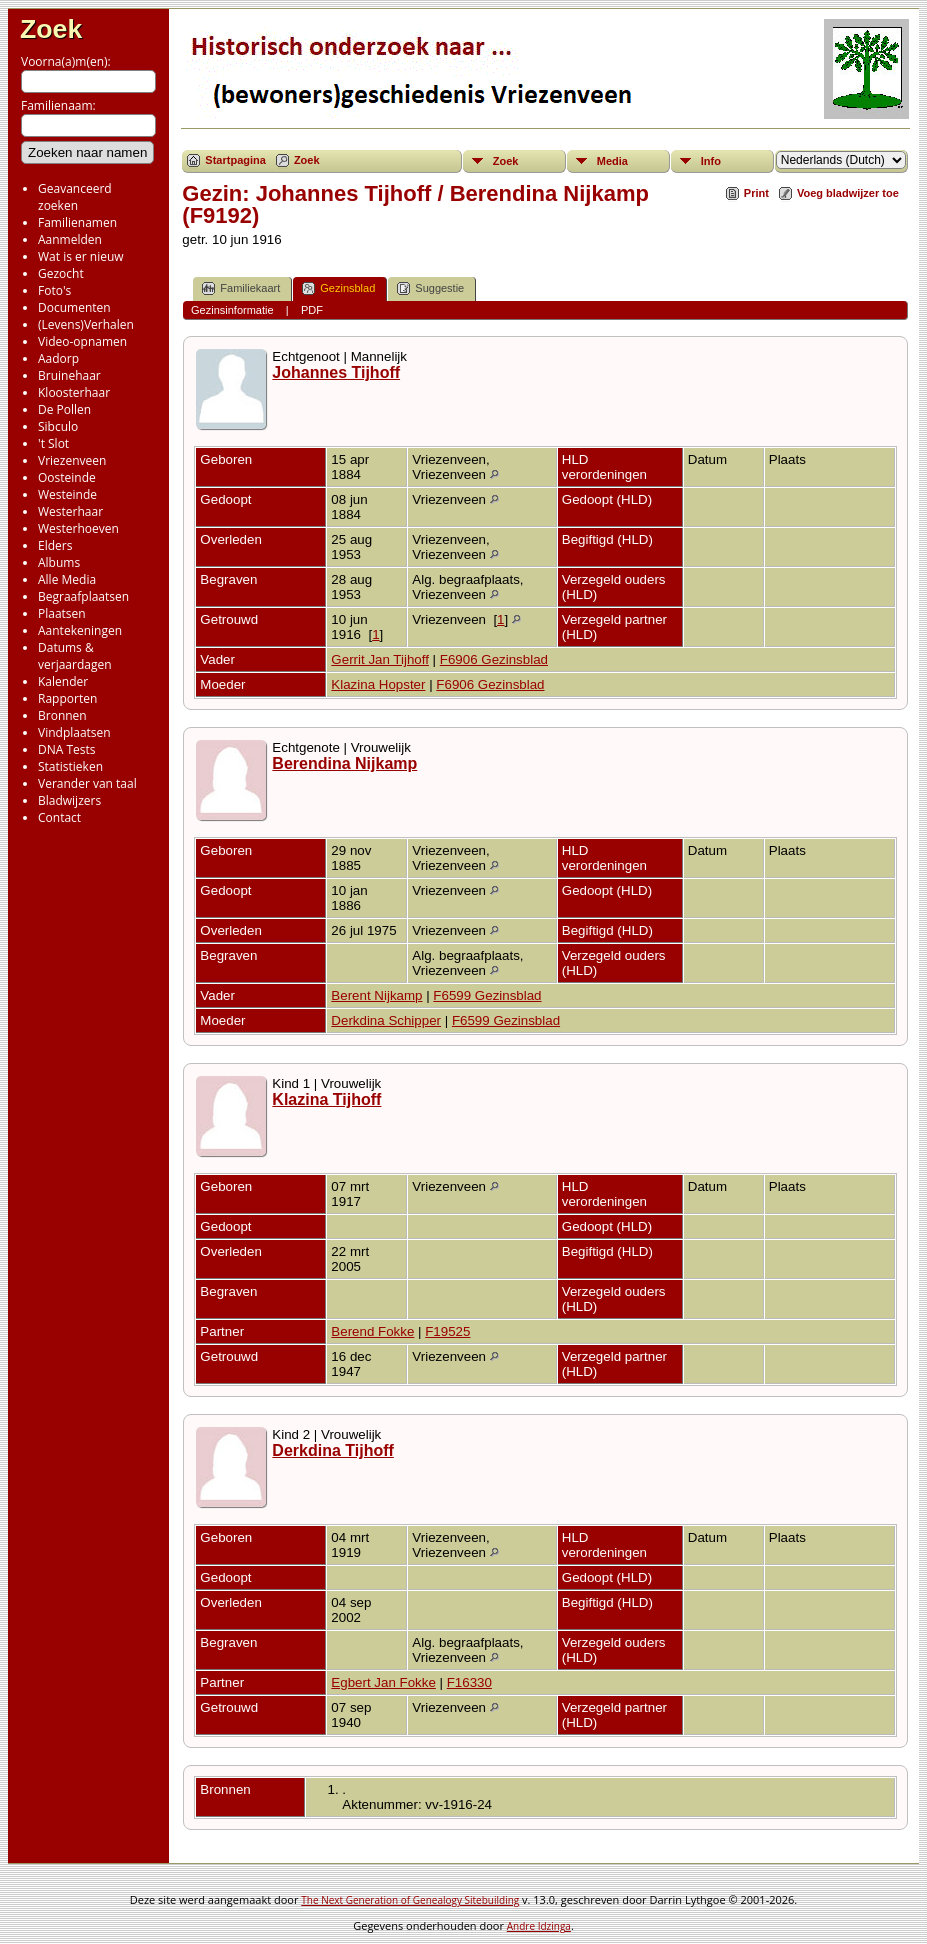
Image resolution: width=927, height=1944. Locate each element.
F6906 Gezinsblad (494, 659)
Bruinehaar (69, 375)
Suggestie (430, 288)
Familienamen (77, 222)
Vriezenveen (72, 460)
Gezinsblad (338, 288)
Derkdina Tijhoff (333, 1450)
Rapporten (67, 698)
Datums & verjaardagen (75, 656)
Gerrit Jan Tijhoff (380, 659)
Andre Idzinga (539, 1926)
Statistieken (70, 766)
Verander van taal (87, 783)
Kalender (63, 681)
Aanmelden (70, 239)
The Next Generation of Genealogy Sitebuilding (410, 1900)
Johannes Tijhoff (336, 372)
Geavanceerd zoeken (75, 197)
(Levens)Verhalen (86, 324)
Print (756, 193)
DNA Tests (67, 749)
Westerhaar (70, 511)
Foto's (54, 290)
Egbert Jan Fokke (383, 1682)
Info (711, 161)
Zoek (51, 29)
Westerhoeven (78, 528)
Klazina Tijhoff (326, 1099)
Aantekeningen (80, 630)
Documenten (74, 307)
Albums (59, 562)
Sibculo (58, 426)
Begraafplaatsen (83, 596)
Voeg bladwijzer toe (848, 193)
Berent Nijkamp (376, 995)
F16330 (469, 1682)
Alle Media (67, 579)
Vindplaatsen (74, 732)
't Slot (53, 443)
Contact (59, 817)
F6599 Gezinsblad (487, 995)
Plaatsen (62, 613)
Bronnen (62, 715)
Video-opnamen (82, 341)
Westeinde (67, 494)
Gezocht (61, 273)
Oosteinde (67, 477)
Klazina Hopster (378, 684)
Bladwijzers (69, 800)
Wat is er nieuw (81, 256)
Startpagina (235, 160)
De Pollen (64, 409)
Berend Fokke (372, 1331)
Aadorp (58, 358)
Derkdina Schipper (386, 1020)
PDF (312, 310)
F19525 (447, 1331)
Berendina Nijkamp (344, 763)
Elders (55, 545)
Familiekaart (241, 288)
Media (612, 161)
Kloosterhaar (74, 392)
